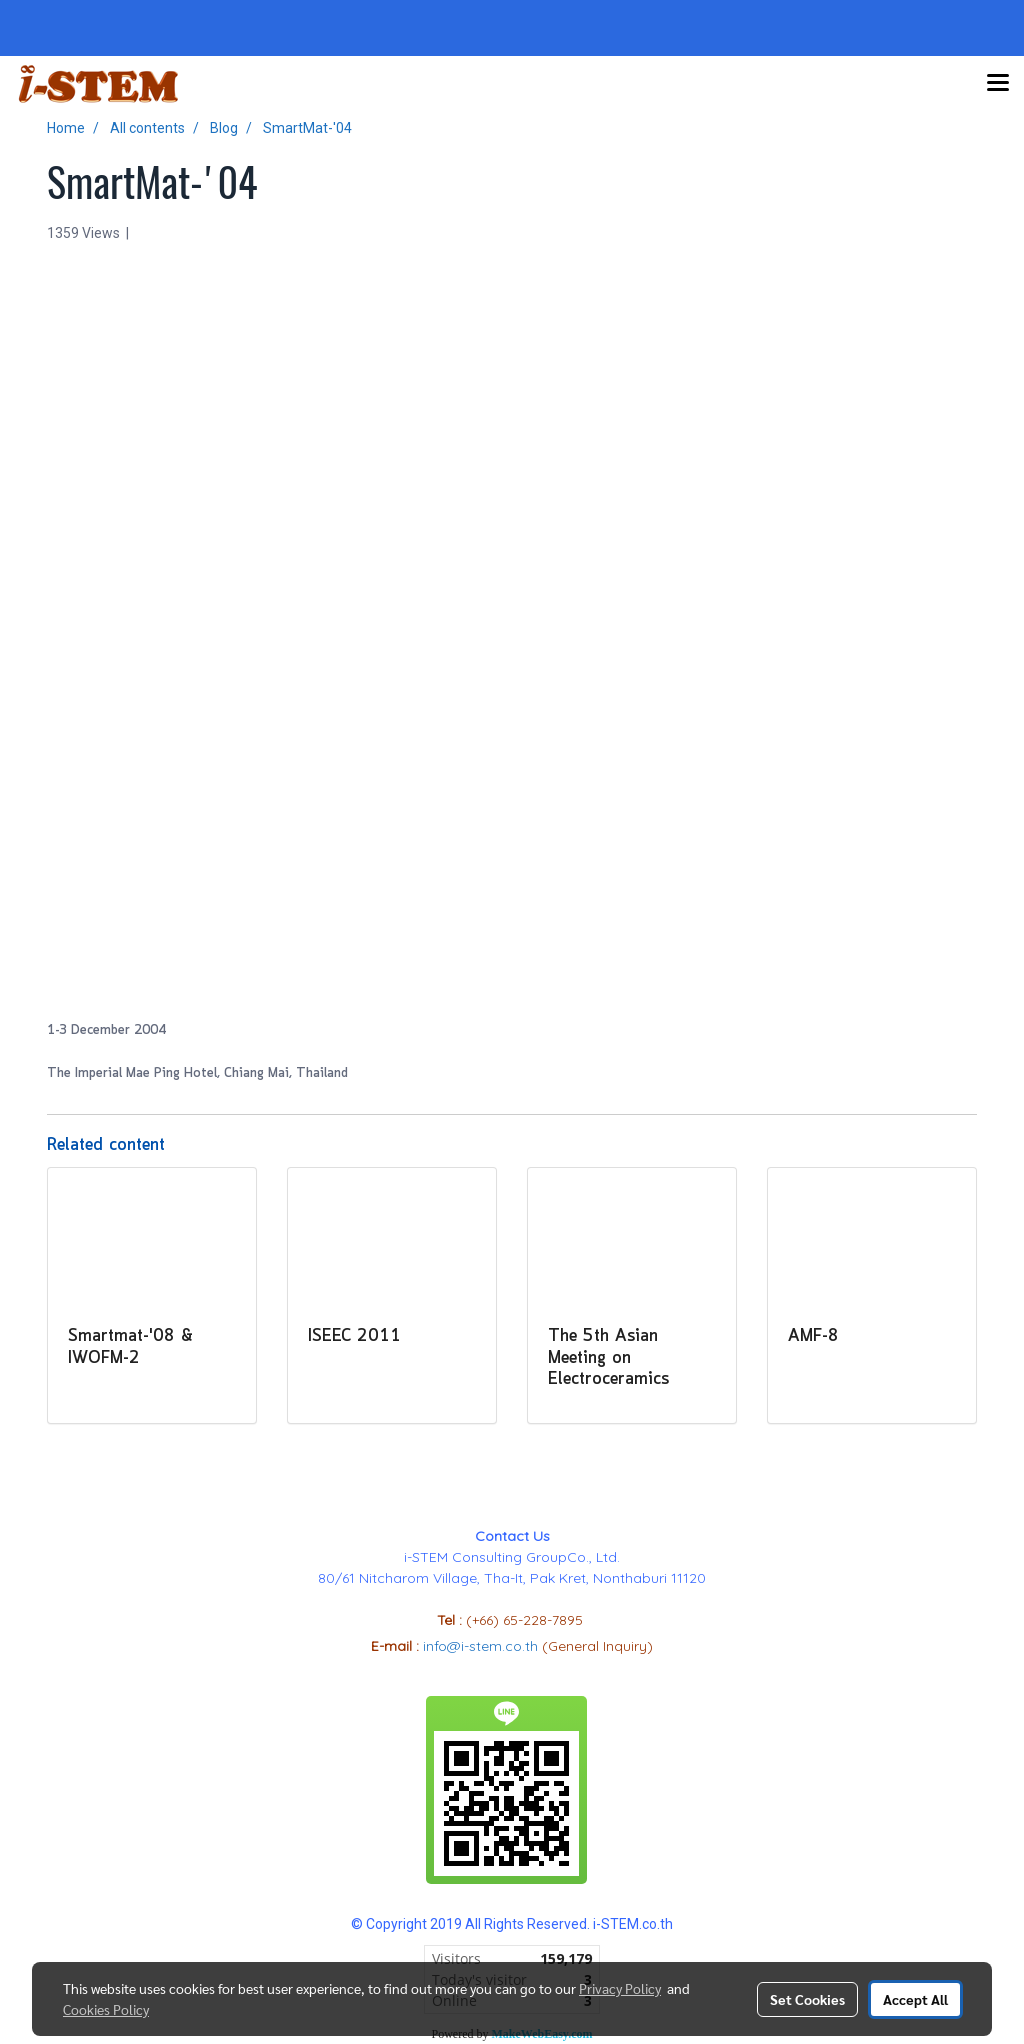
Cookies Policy (106, 2009)
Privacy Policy (620, 1988)
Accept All (915, 1999)
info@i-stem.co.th (482, 1646)
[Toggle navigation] (998, 84)
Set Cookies (807, 1999)
